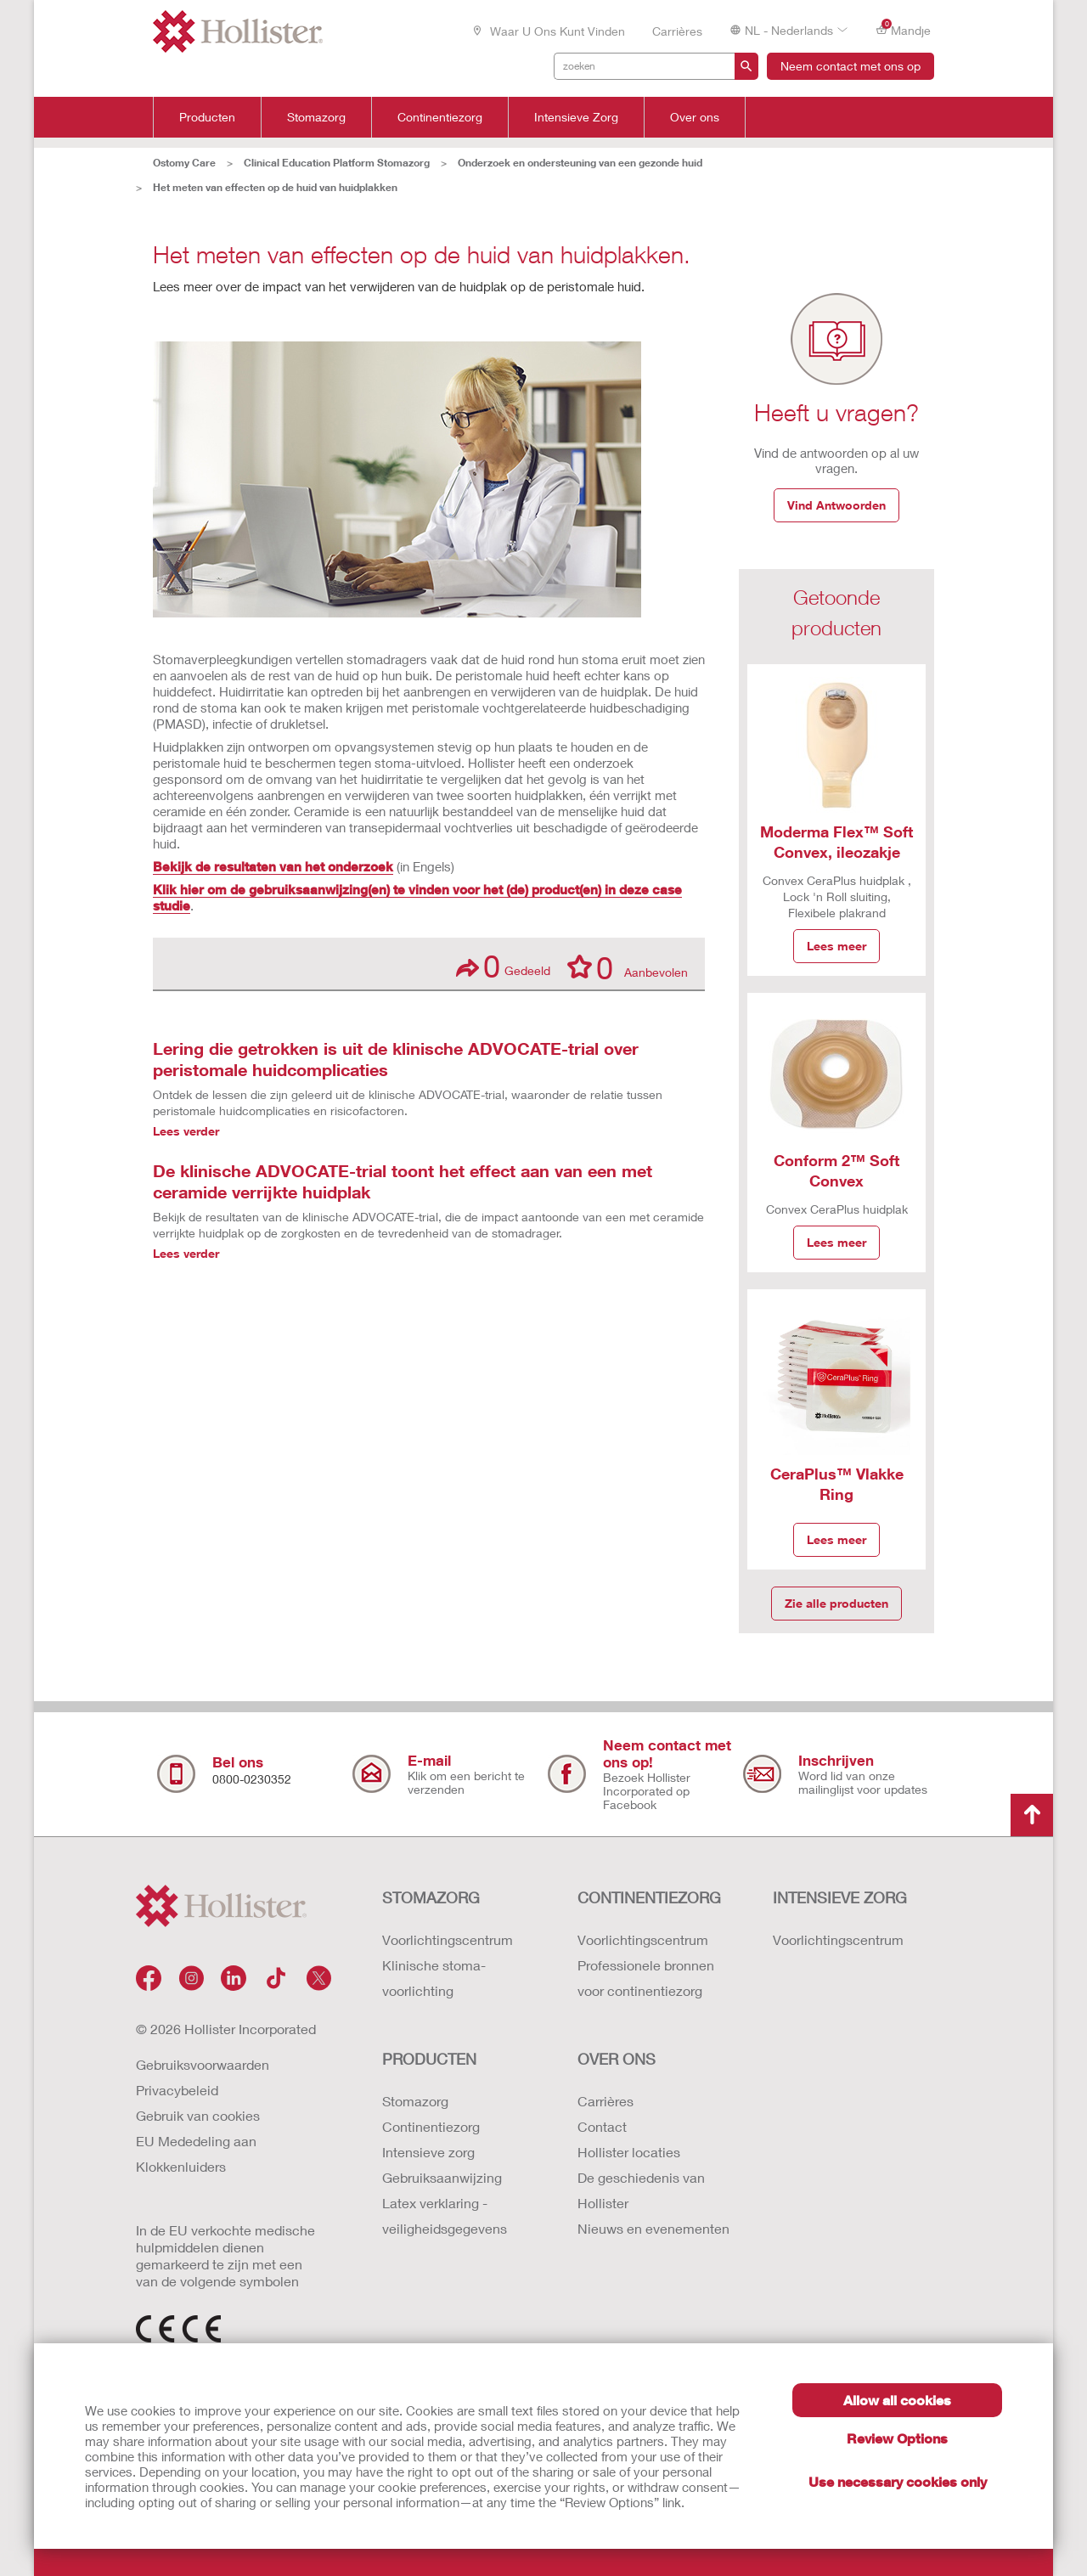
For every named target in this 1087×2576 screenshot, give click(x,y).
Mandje (903, 29)
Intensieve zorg (428, 2152)
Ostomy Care (184, 162)
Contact (602, 2126)
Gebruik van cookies (198, 2115)
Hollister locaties (628, 2152)
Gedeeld (503, 966)
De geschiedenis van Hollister (641, 2190)
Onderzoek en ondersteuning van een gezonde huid (580, 162)
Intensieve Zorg (576, 117)
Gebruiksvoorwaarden (202, 2064)
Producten (207, 117)
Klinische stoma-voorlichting (434, 1977)
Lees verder (186, 1131)
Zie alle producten (836, 1603)
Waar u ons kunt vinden (548, 31)
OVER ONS (616, 2058)
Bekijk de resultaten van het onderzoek (273, 866)
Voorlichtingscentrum (447, 1939)
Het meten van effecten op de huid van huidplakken (275, 187)
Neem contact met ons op (850, 66)
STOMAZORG (431, 1897)
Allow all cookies (897, 2400)
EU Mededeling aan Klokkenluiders (196, 2153)
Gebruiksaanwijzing (442, 2177)
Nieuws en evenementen (653, 2228)
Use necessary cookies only (897, 2481)
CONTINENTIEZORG (649, 1897)
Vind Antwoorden (836, 505)
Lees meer (836, 946)
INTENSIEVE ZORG (840, 1897)
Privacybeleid (177, 2090)
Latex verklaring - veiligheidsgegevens (444, 2215)
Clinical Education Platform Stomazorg (337, 162)
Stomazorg (316, 117)
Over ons (694, 117)
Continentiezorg (439, 117)
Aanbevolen (627, 966)
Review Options (897, 2438)
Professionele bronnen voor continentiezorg (645, 1977)
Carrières (677, 31)
